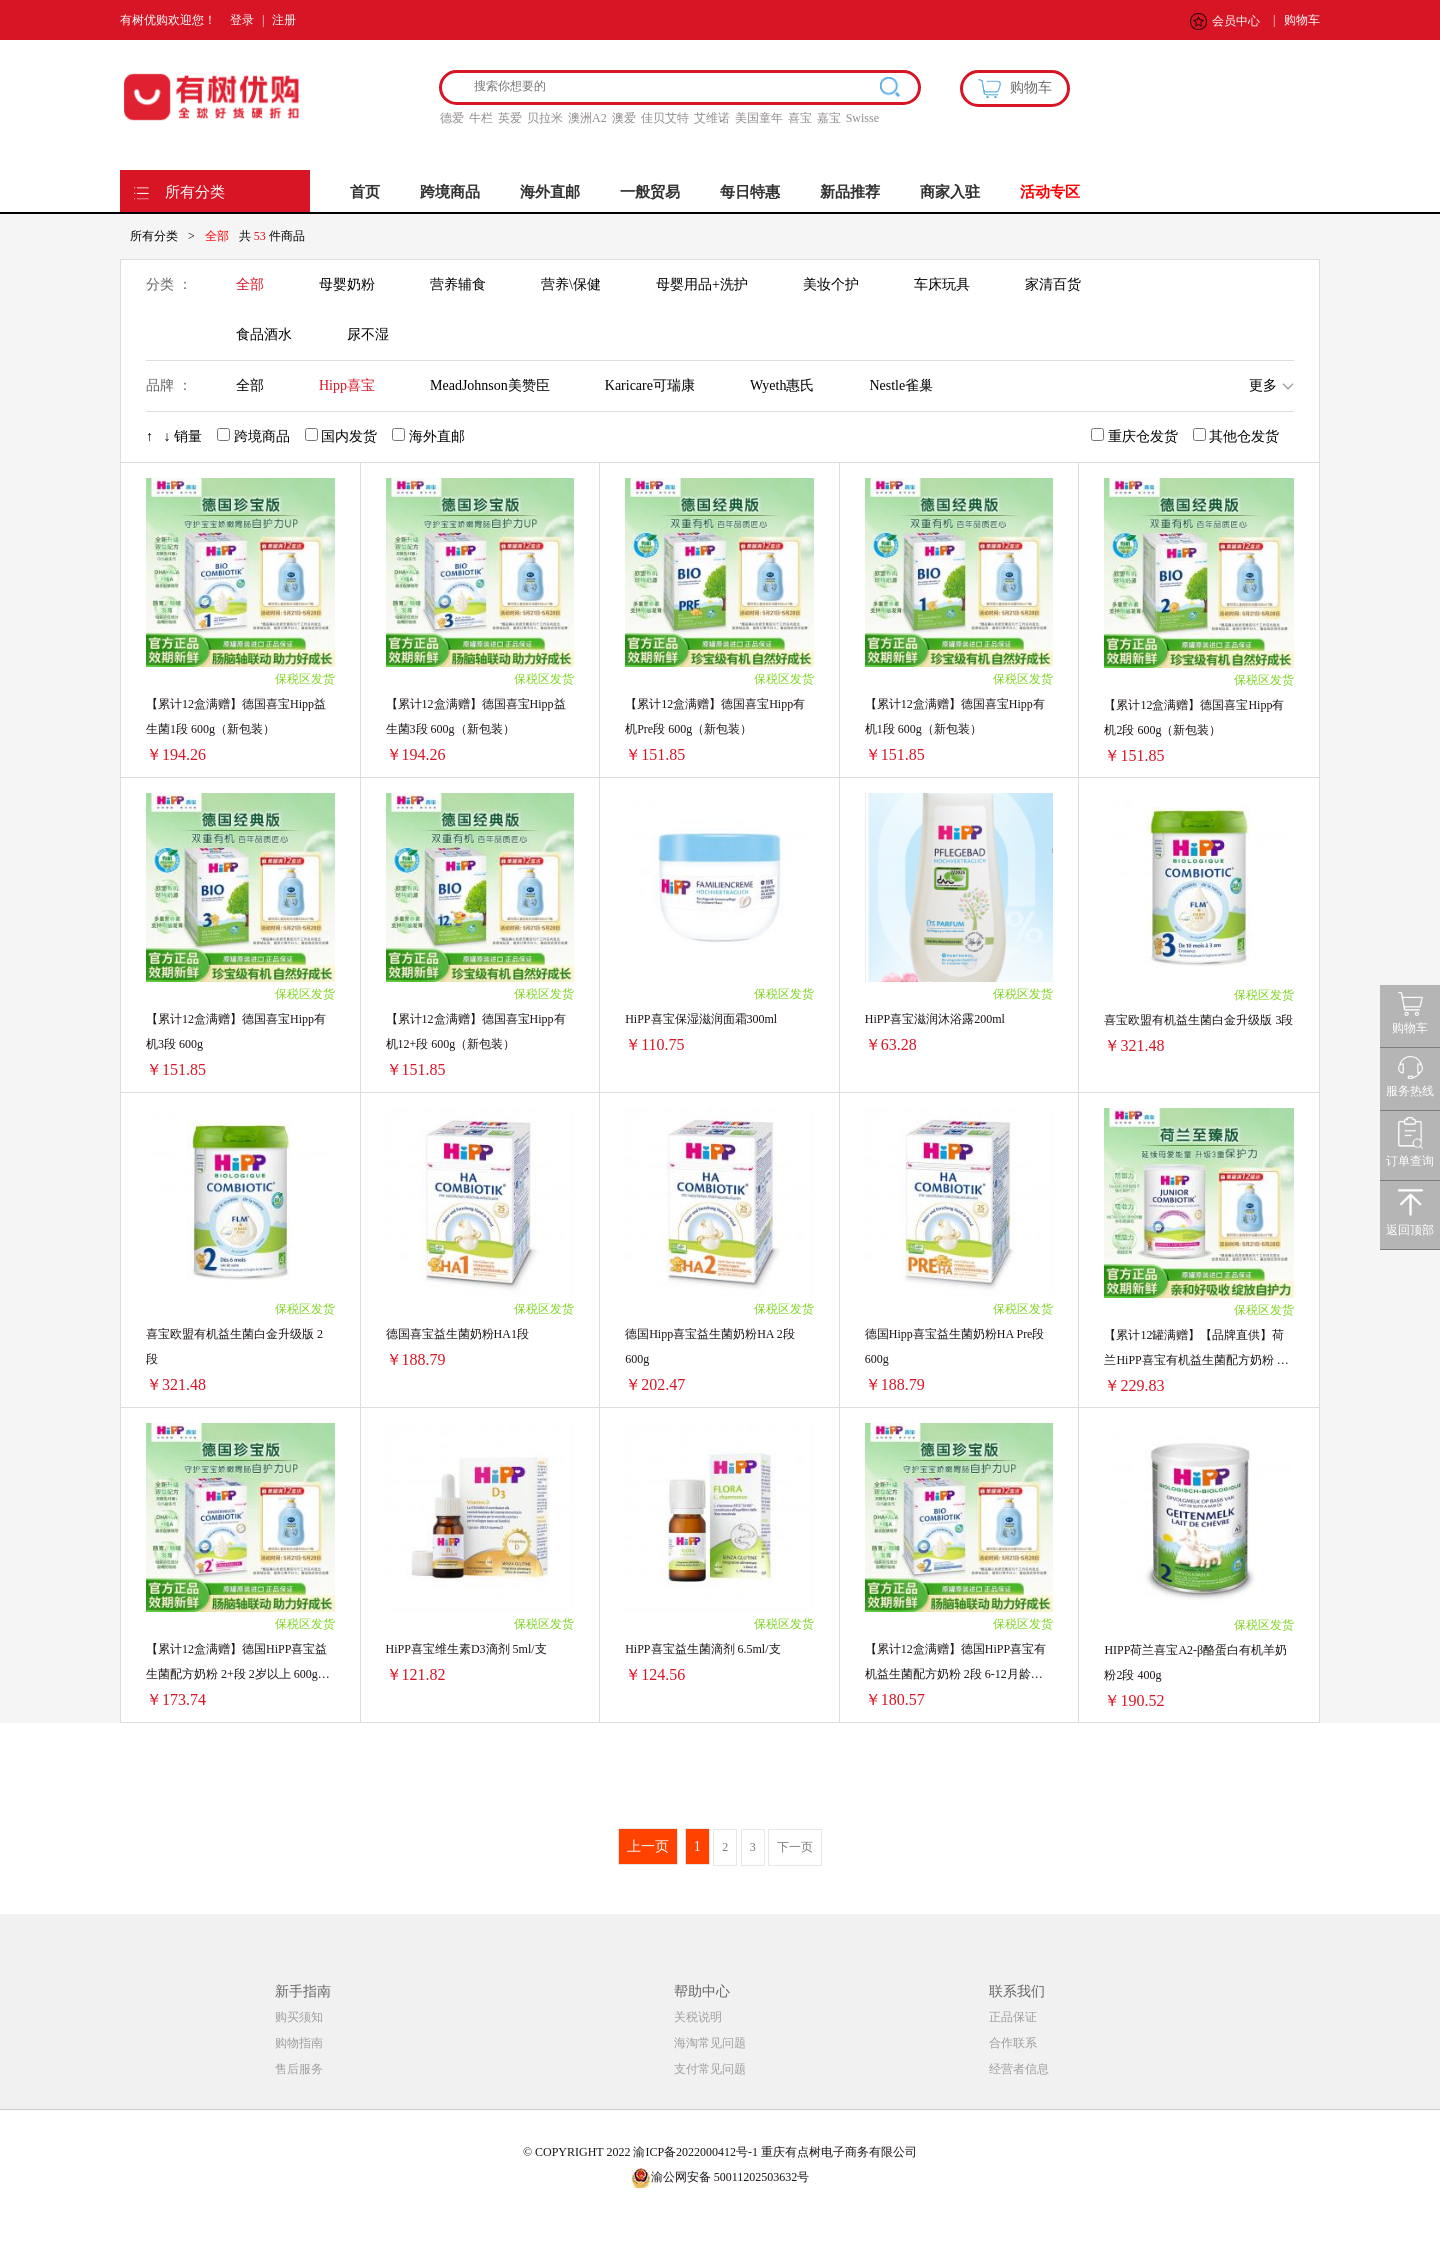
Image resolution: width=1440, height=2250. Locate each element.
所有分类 (195, 192)
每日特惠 (750, 192)
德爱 (452, 118)
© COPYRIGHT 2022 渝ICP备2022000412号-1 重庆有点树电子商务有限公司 (720, 2152)
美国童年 (759, 118)
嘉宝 (829, 118)
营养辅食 (458, 284)
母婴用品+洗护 (702, 284)
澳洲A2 (587, 118)
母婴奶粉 (347, 284)
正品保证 (1013, 2017)
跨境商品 (450, 192)
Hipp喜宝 (347, 385)
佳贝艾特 (665, 118)
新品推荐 (850, 192)
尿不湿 (368, 334)
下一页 (795, 1847)
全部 (250, 284)
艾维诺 (712, 118)
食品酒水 (264, 334)
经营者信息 (1019, 2069)
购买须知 (299, 2017)
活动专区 (1050, 192)
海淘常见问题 (710, 2043)
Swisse (862, 118)
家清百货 (1053, 284)
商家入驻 (950, 192)
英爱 (510, 118)
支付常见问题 (710, 2069)
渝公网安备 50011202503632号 (720, 2177)
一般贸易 (650, 192)
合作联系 (1013, 2043)
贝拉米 (545, 118)
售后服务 (299, 2069)
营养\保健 (571, 284)
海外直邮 (550, 192)
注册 (284, 20)
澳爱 (624, 118)
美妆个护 (831, 284)
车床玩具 (942, 284)
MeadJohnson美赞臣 (490, 385)
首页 (365, 192)
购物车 (1302, 20)
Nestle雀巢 (901, 385)
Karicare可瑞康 (650, 385)
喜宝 (800, 118)
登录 (242, 20)
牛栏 (481, 118)
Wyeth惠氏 (782, 385)
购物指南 (299, 2043)
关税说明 (698, 2017)
